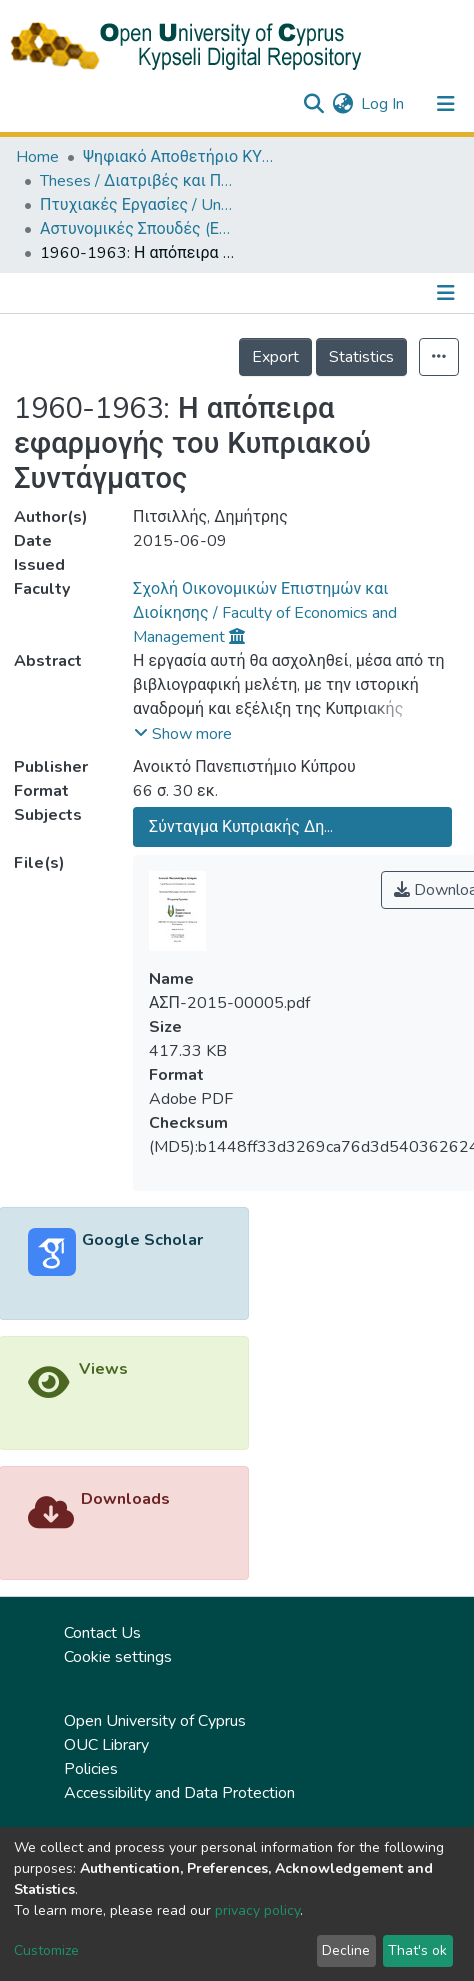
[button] (342, 104)
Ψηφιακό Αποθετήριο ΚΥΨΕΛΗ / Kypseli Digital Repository (183, 157)
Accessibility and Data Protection (179, 1793)
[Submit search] (313, 104)
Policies (91, 1769)
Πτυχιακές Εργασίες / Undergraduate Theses (140, 205)
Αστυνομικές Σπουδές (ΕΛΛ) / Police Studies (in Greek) (140, 229)
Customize (46, 1950)
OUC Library (106, 1745)
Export (275, 357)
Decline (346, 1950)
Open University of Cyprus (155, 1721)
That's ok (417, 1950)
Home (37, 157)
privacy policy (257, 1910)
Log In (383, 104)
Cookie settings (118, 1657)
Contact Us (102, 1633)
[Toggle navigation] (446, 104)
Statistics (361, 357)
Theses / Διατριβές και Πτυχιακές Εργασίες (140, 181)
